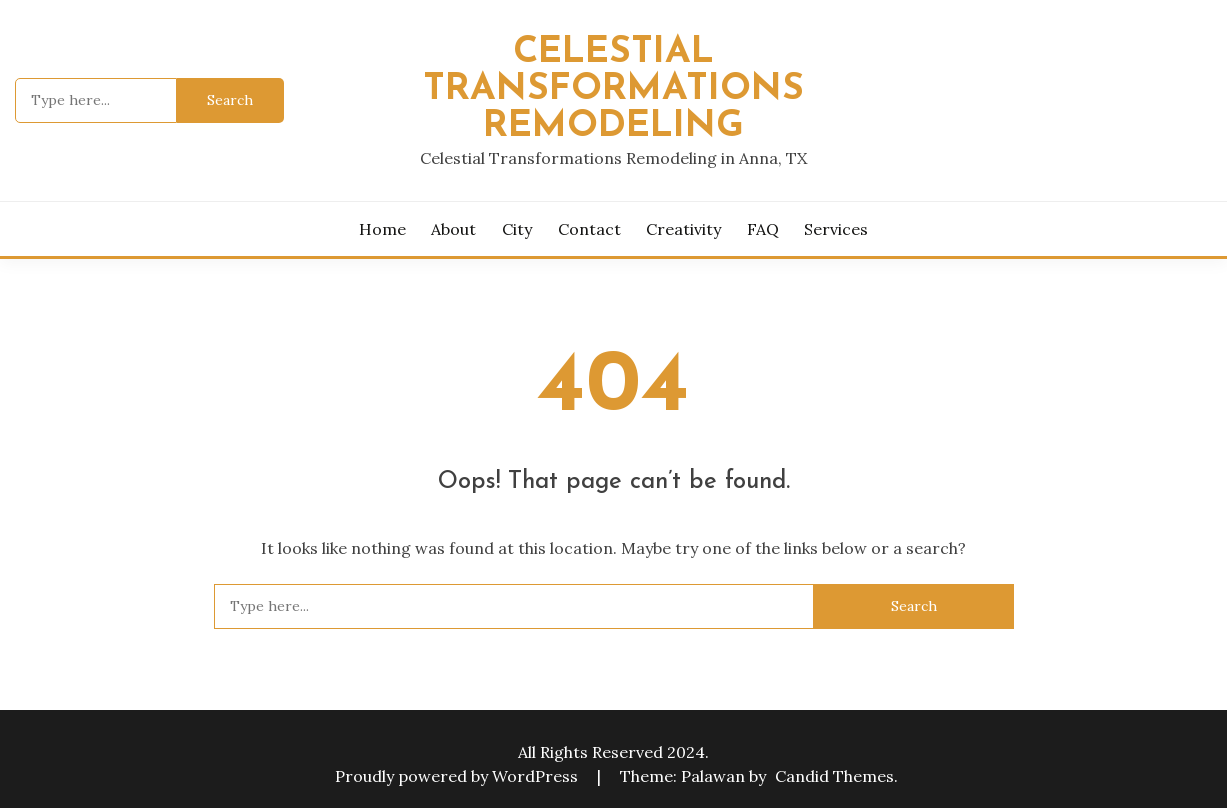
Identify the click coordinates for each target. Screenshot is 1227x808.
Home (382, 229)
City (517, 229)
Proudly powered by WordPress (458, 776)
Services (836, 229)
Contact (589, 229)
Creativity (683, 229)
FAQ (763, 229)
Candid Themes (834, 776)
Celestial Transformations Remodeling (613, 89)
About (453, 229)
